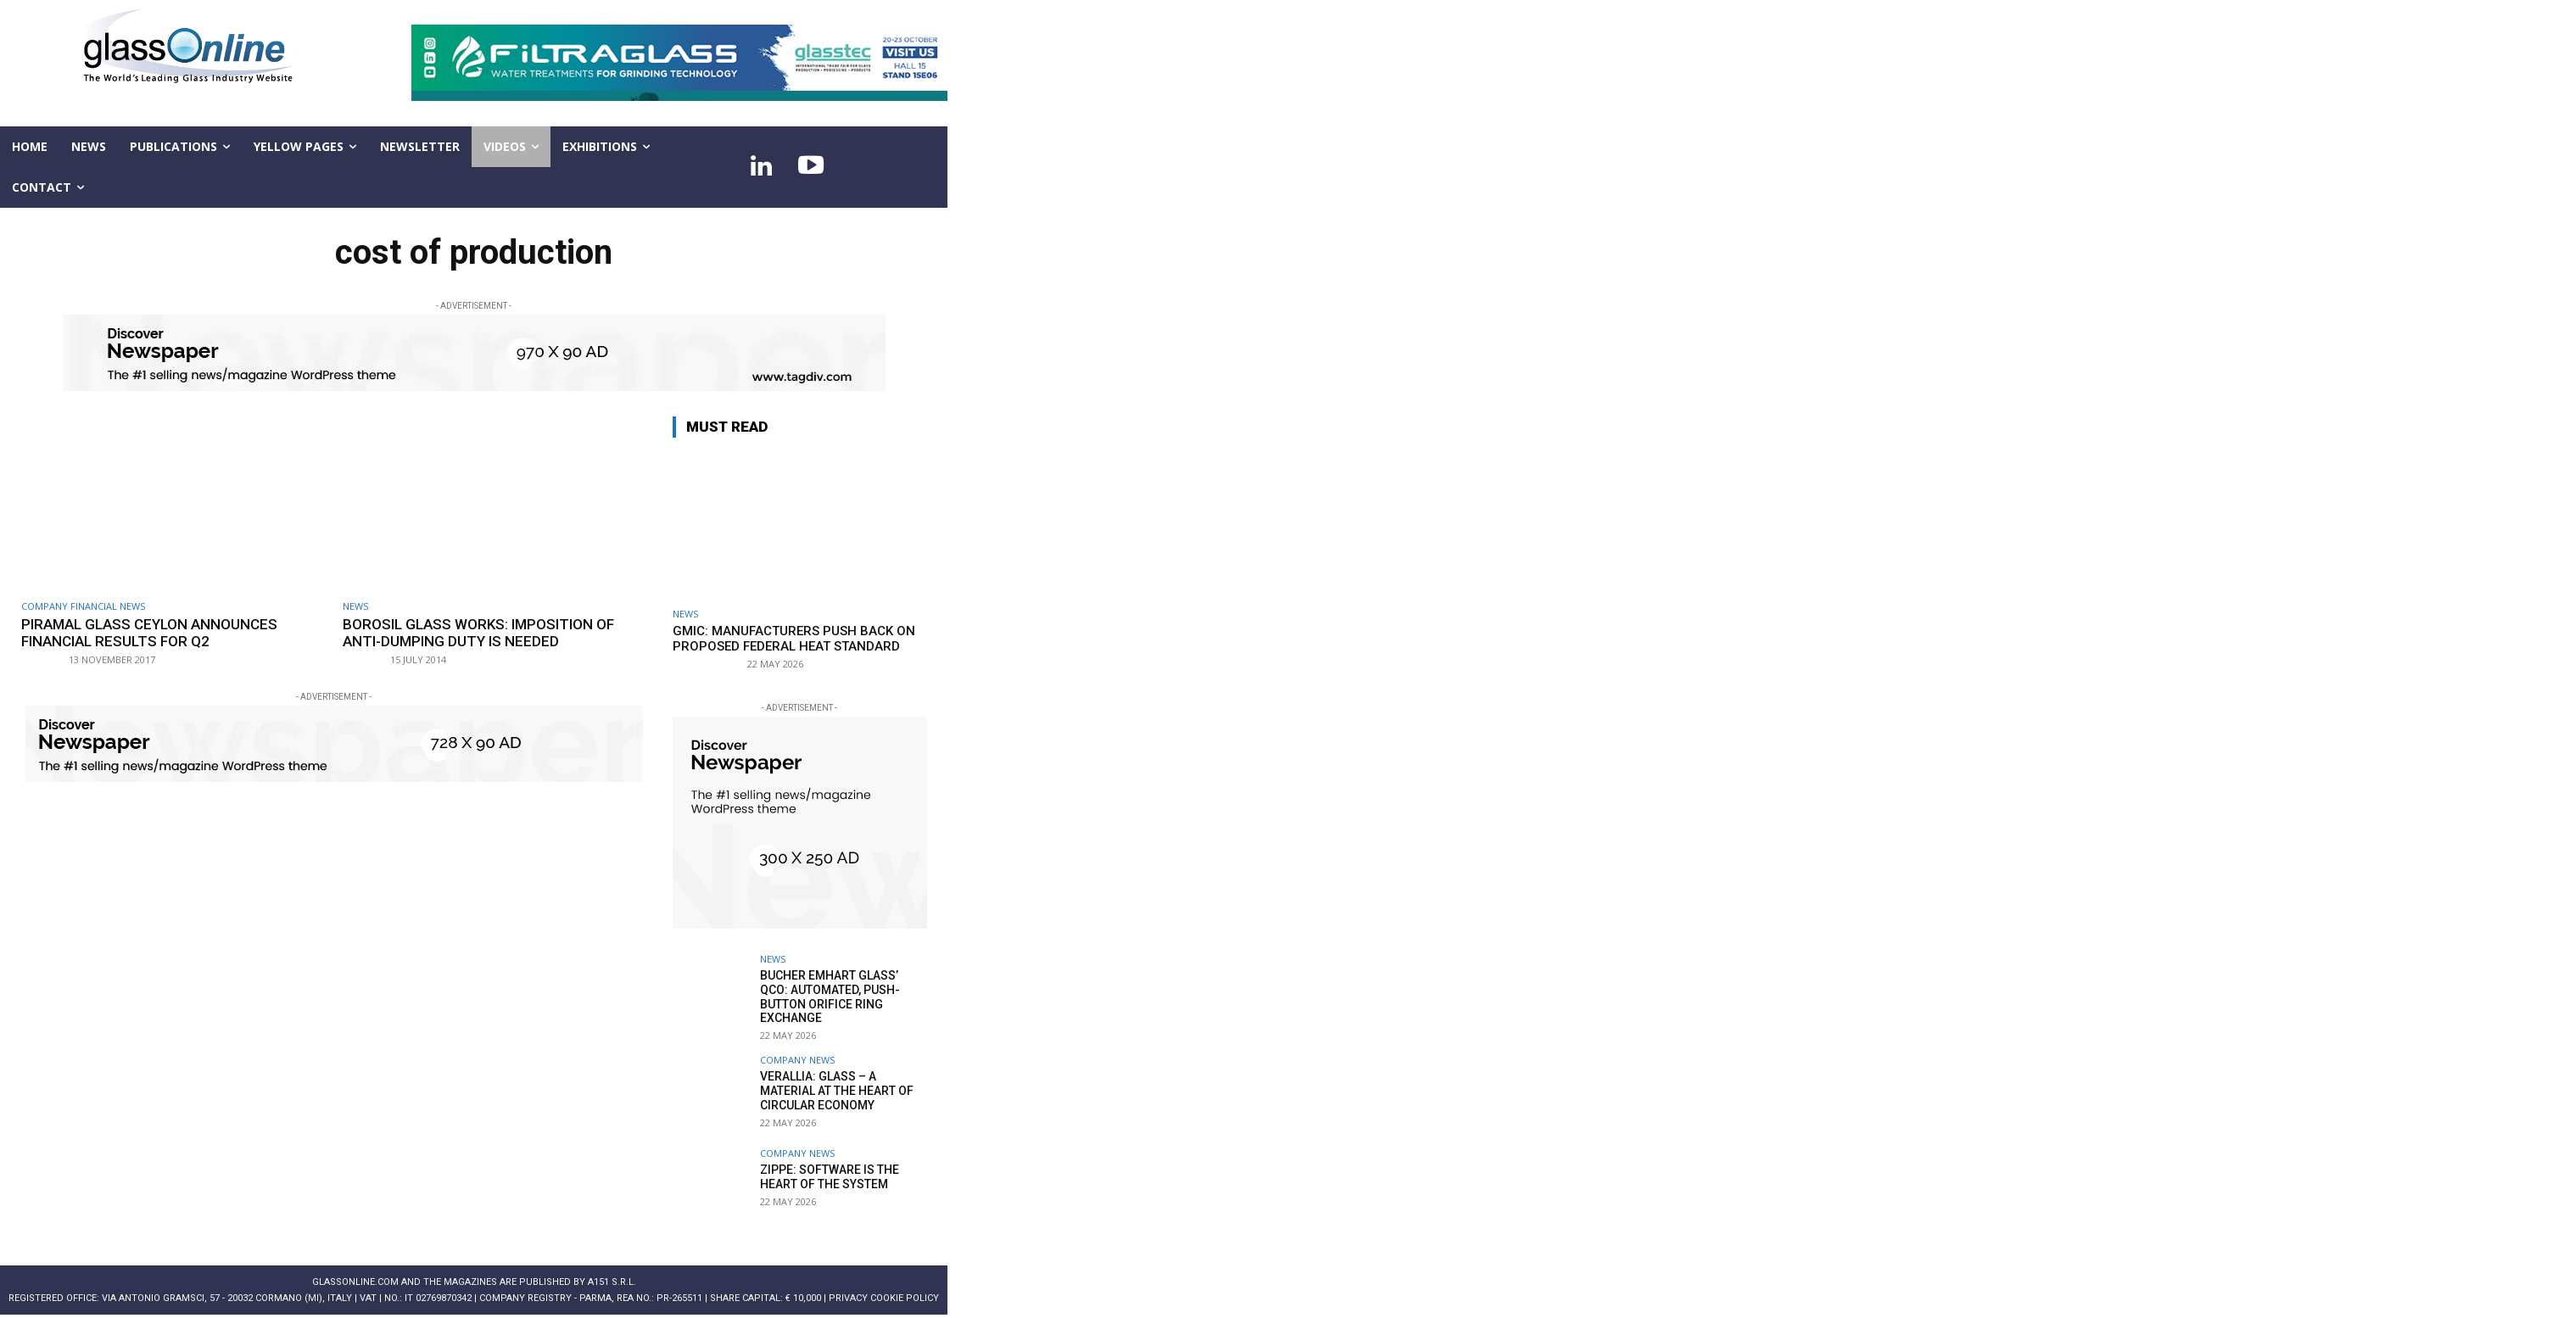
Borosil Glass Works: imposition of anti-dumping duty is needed (478, 633)
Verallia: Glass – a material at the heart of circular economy (837, 1090)
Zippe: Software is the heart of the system (829, 1177)
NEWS (355, 606)
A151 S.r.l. (612, 1281)
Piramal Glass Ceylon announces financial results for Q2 (149, 633)
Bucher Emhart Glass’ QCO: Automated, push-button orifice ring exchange (830, 997)
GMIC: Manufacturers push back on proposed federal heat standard (794, 638)
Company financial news (83, 606)
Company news (797, 1059)
